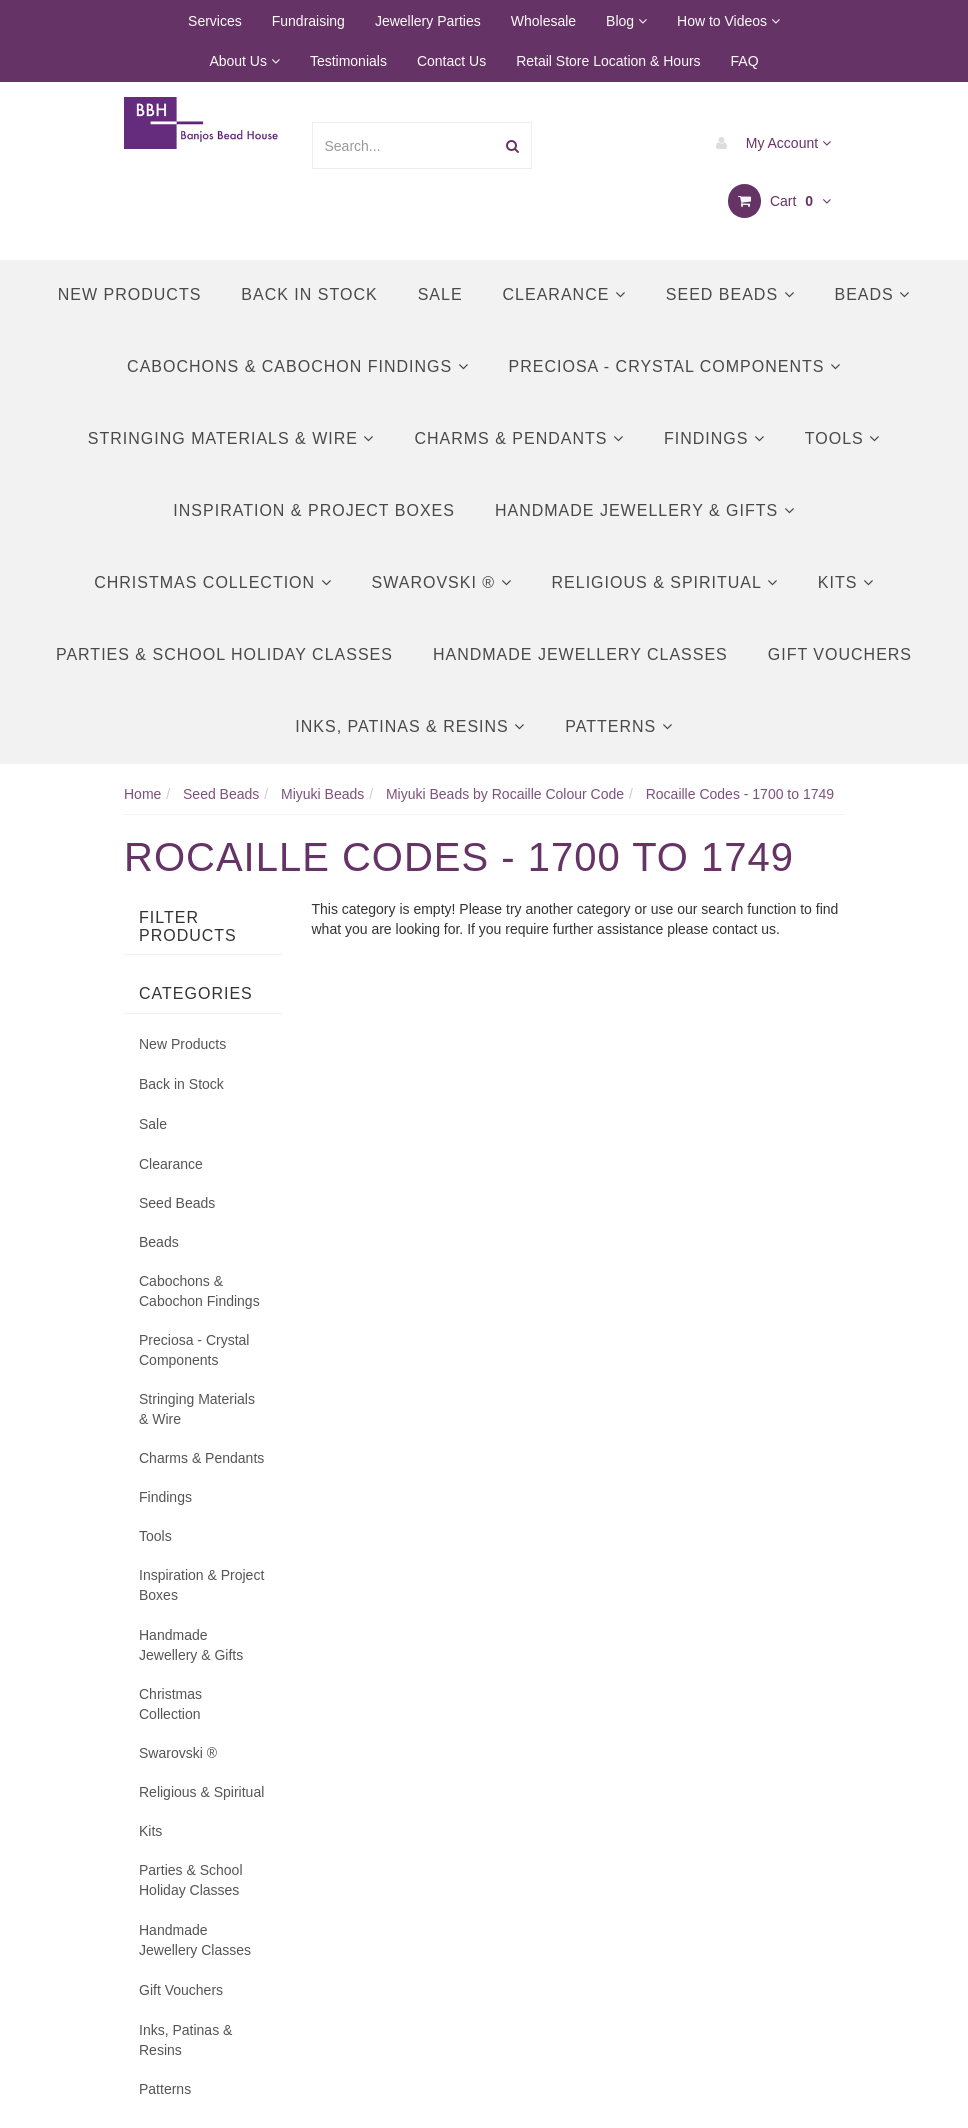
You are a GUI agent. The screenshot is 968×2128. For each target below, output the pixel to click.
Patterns (618, 726)
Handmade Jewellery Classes (580, 654)
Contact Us (451, 61)
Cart (779, 201)
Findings (714, 438)
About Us (244, 61)
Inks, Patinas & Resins (410, 726)
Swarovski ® (442, 582)
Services (215, 21)
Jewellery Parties (428, 21)
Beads (873, 294)
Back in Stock (309, 294)
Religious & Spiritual (665, 582)
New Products (130, 294)
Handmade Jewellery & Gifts (645, 510)
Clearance (564, 294)
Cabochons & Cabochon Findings (297, 366)
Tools (842, 438)
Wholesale (543, 21)
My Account (768, 143)
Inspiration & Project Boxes (314, 510)
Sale (440, 294)
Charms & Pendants (518, 438)
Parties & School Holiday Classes (224, 654)
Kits (846, 582)
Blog (626, 21)
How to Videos (728, 21)
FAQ (745, 61)
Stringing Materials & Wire (231, 438)
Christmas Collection (212, 582)
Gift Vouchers (840, 654)
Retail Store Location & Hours (608, 61)
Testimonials (348, 61)
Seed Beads (730, 294)
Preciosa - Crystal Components (675, 366)
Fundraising (308, 21)
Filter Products (188, 926)
